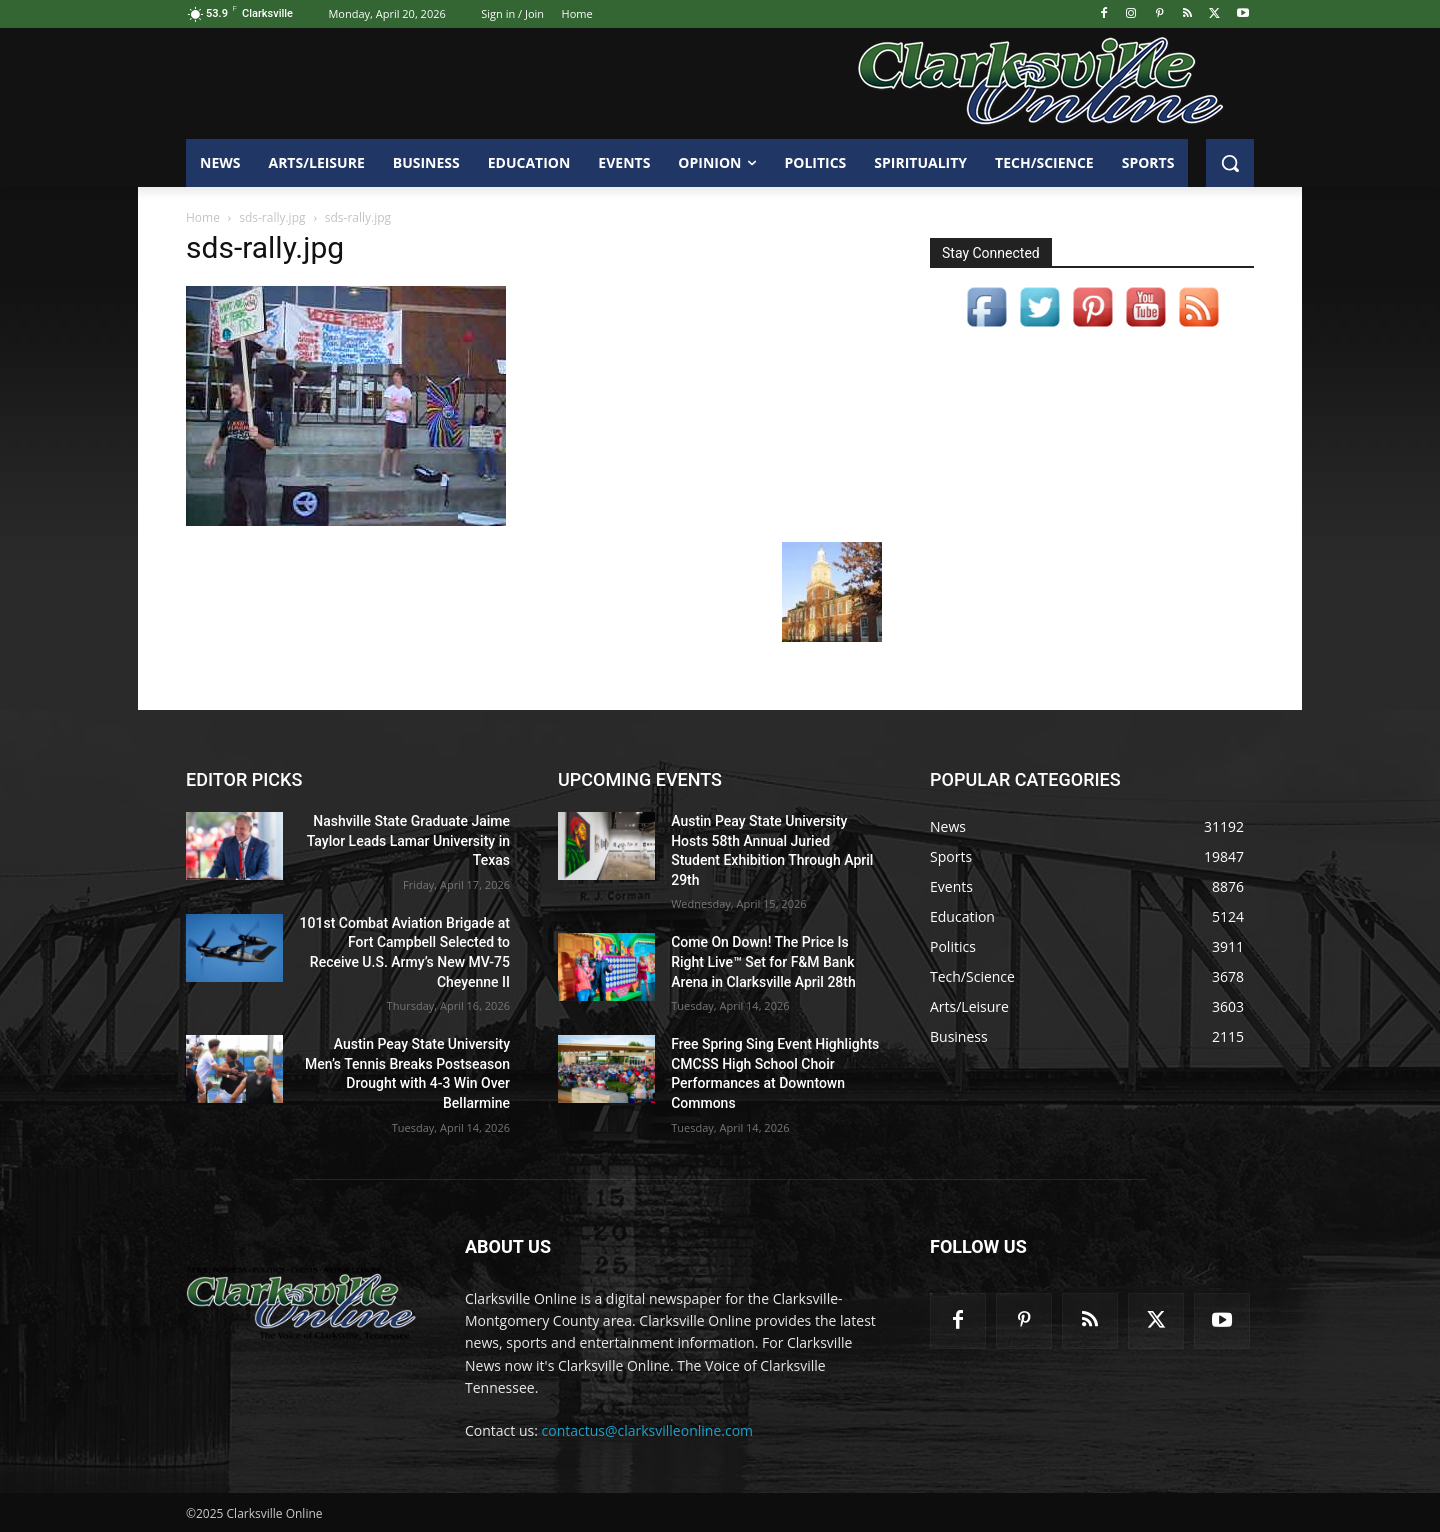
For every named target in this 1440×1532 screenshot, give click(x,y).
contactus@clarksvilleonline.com (648, 1430)
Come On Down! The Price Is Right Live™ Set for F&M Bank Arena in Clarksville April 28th (763, 961)
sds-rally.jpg (272, 217)
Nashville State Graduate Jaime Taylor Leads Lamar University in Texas (408, 840)
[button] (1230, 163)
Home (203, 217)
